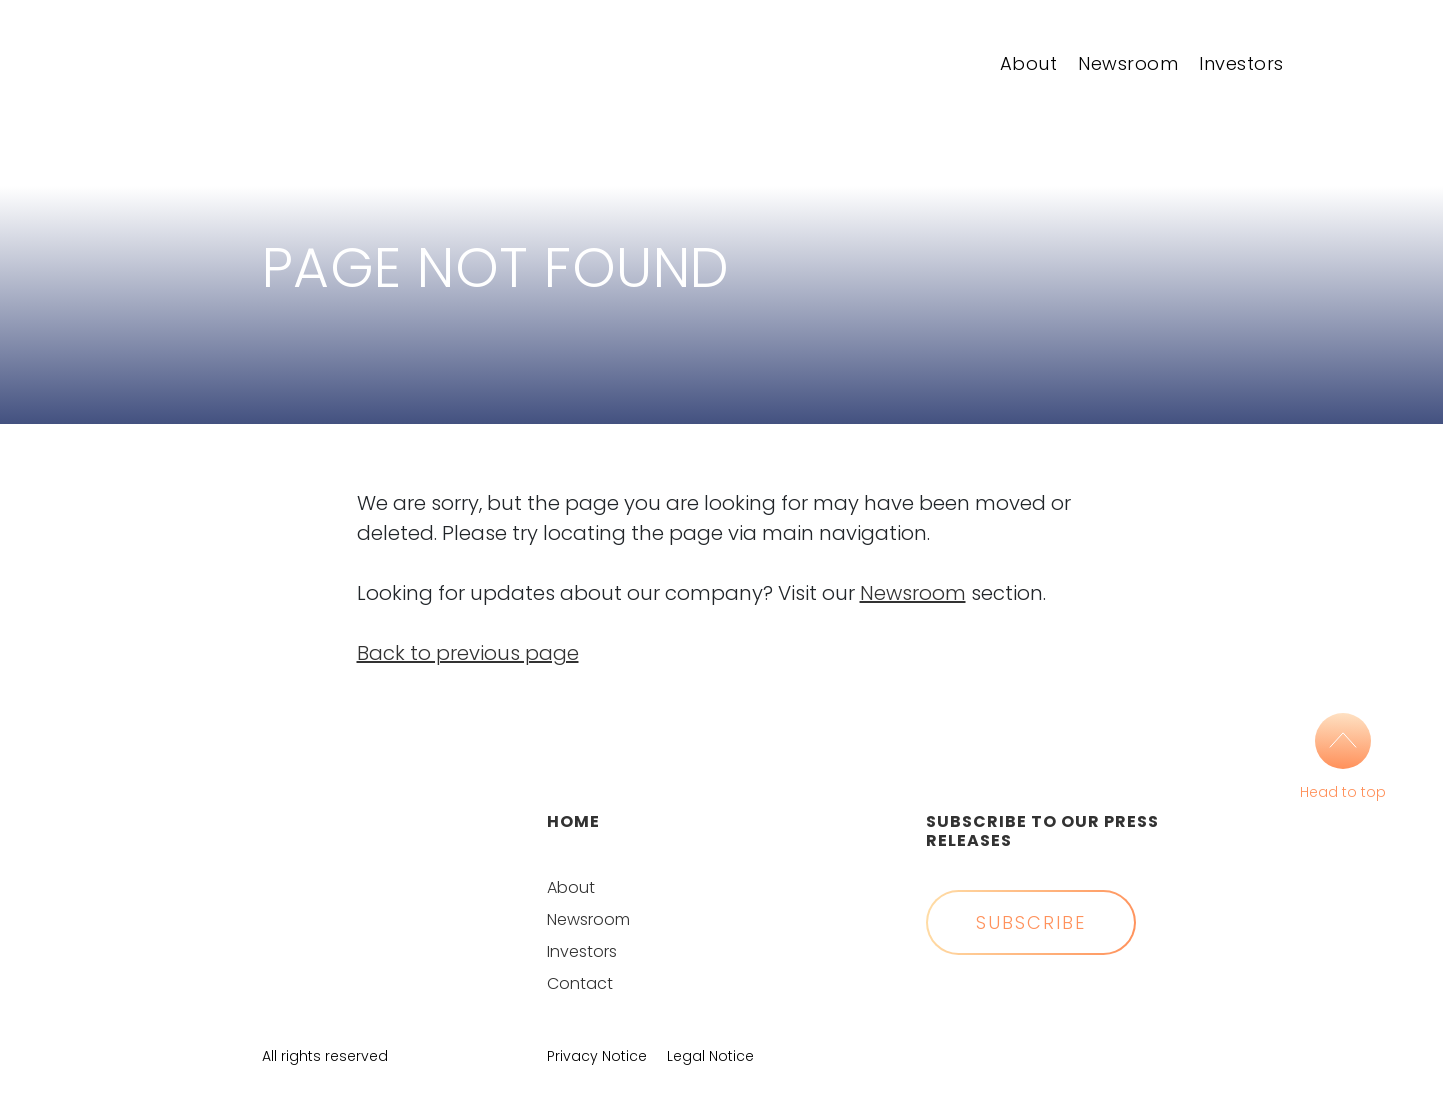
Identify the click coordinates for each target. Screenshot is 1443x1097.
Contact (580, 983)
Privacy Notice (597, 1056)
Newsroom (1128, 63)
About (1029, 63)
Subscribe (1031, 922)
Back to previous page (468, 653)
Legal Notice (710, 1056)
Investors (1241, 63)
